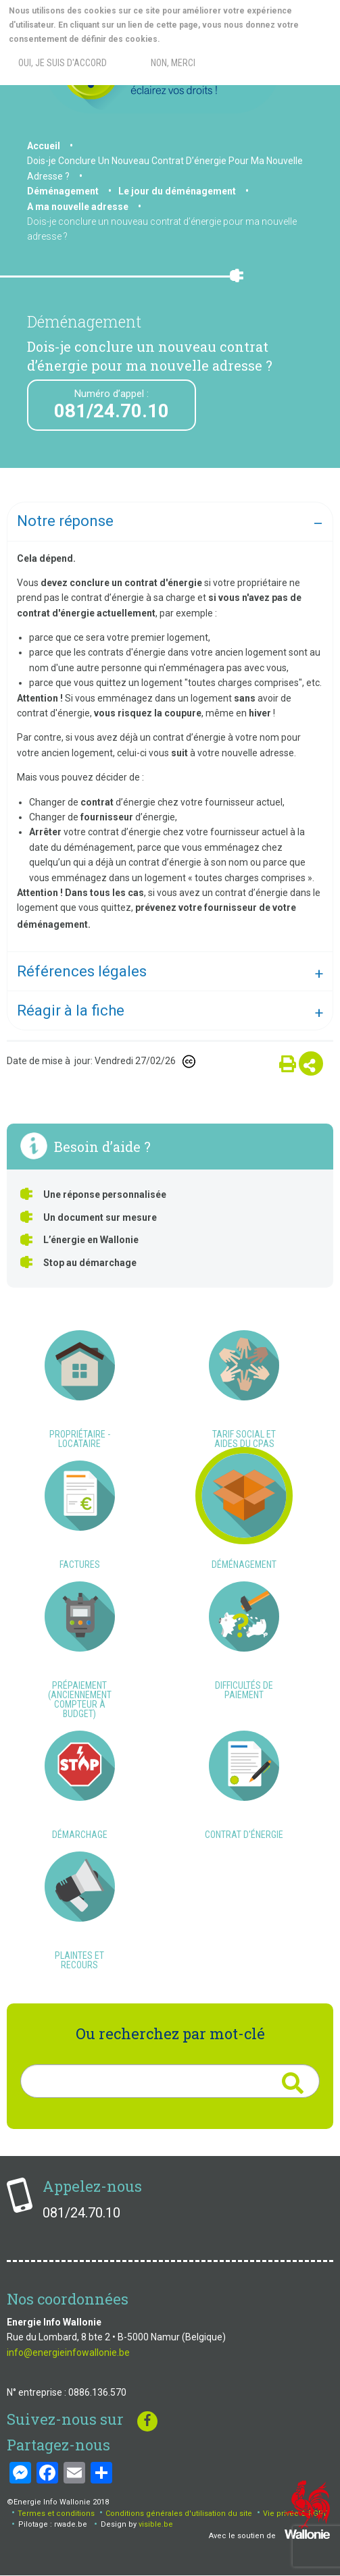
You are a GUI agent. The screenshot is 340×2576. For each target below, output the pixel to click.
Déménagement (63, 191)
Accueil (43, 145)
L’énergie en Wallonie (91, 1239)
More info (216, 39)
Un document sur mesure (100, 1217)
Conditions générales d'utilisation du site (178, 2513)
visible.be (156, 2524)
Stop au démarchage (90, 1262)
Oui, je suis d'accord (62, 63)
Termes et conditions (56, 2513)
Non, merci (173, 62)
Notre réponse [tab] (65, 520)
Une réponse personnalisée (104, 1194)
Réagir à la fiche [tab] (70, 1010)
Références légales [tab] (82, 971)
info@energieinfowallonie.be (68, 2352)
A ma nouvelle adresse (77, 206)
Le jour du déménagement (177, 191)
